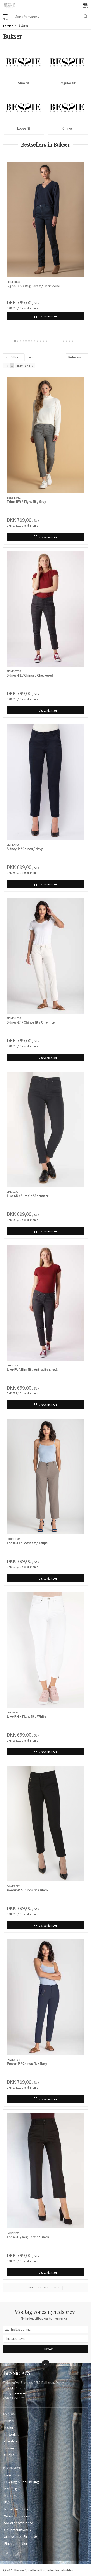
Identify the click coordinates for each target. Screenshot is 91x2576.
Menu (5, 16)
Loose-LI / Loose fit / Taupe (27, 1543)
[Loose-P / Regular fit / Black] (45, 2171)
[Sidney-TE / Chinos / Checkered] (45, 609)
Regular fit (67, 83)
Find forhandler (15, 2543)
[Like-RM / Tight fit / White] (45, 1650)
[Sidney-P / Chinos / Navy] (45, 782)
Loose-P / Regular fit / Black (28, 2237)
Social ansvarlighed (18, 2523)
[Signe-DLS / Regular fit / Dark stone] (45, 219)
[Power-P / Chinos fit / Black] (45, 1823)
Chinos (67, 128)
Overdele (10, 2441)
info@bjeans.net (15, 2393)
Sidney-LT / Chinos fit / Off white (31, 1022)
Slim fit (23, 83)
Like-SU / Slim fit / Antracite (28, 1196)
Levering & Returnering (21, 2482)
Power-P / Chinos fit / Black (27, 1890)
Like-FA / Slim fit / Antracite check (32, 1369)
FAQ (7, 2502)
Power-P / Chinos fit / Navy (27, 2063)
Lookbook (11, 2475)
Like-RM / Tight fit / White (26, 1716)
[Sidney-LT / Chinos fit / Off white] (45, 956)
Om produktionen (17, 2530)
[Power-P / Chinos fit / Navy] (45, 1997)
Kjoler (8, 2427)
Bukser (9, 2421)
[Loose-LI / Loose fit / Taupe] (45, 1476)
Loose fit (23, 128)
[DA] (9, 5)
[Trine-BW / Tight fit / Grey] (45, 435)
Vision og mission (17, 2516)
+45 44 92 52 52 (14, 2388)
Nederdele (11, 2434)
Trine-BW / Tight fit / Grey (26, 501)
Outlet (9, 2455)
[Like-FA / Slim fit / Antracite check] (45, 1303)
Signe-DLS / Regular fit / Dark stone (33, 286)
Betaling (10, 2489)
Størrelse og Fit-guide (20, 2536)
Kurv (85, 5)
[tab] (15, 341)
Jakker (9, 2448)
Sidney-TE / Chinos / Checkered (30, 675)
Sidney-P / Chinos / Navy (25, 849)
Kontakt (10, 2495)
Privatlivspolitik (16, 2509)
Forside (8, 26)
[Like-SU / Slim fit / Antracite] (45, 1129)
